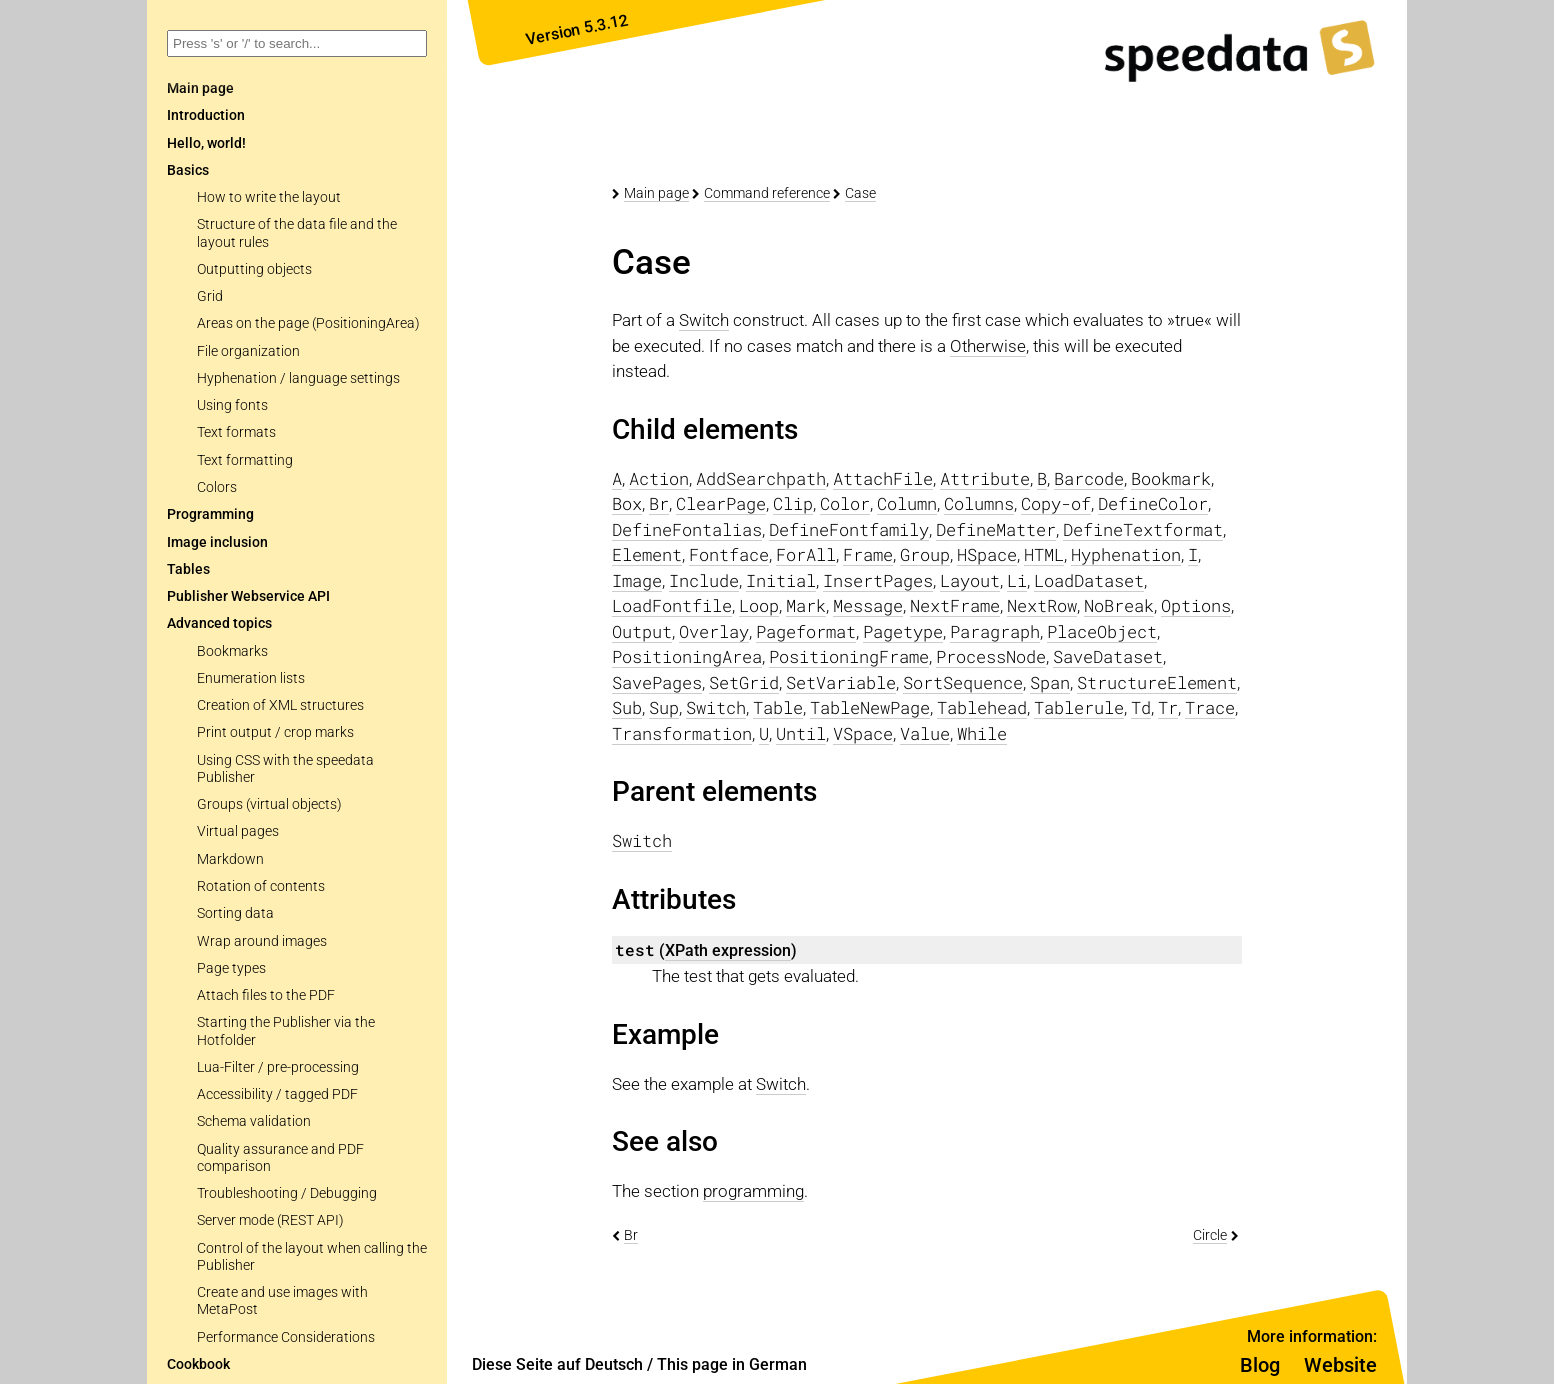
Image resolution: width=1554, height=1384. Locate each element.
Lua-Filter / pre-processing (278, 1067)
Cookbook (198, 1364)
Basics (188, 170)
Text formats (236, 432)
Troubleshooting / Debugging (287, 1193)
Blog (1260, 1365)
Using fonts (232, 405)
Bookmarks (232, 651)
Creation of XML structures (280, 705)
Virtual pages (238, 831)
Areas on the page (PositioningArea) (308, 323)
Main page (656, 193)
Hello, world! (206, 143)
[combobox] (297, 43)
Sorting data (235, 913)
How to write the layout (269, 197)
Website (1340, 1365)
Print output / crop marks (275, 732)
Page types (231, 968)
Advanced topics (219, 623)
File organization (248, 351)
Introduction (206, 115)
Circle (1210, 1235)
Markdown (230, 859)
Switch (704, 320)
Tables (188, 569)
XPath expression (728, 950)
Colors (217, 487)
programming (753, 1191)
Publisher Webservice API (248, 596)
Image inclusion (217, 542)
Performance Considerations (286, 1337)
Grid (210, 296)
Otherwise (988, 346)
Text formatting (245, 460)
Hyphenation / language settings (298, 378)
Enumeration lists (251, 678)
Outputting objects (254, 269)
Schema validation (254, 1121)
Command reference (767, 193)
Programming (210, 514)
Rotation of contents (261, 886)
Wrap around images (262, 941)
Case (860, 193)
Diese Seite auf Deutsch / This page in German (639, 1364)
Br (631, 1235)
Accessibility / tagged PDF (277, 1094)
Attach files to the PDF (266, 995)
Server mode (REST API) (270, 1220)
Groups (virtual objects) (269, 804)
